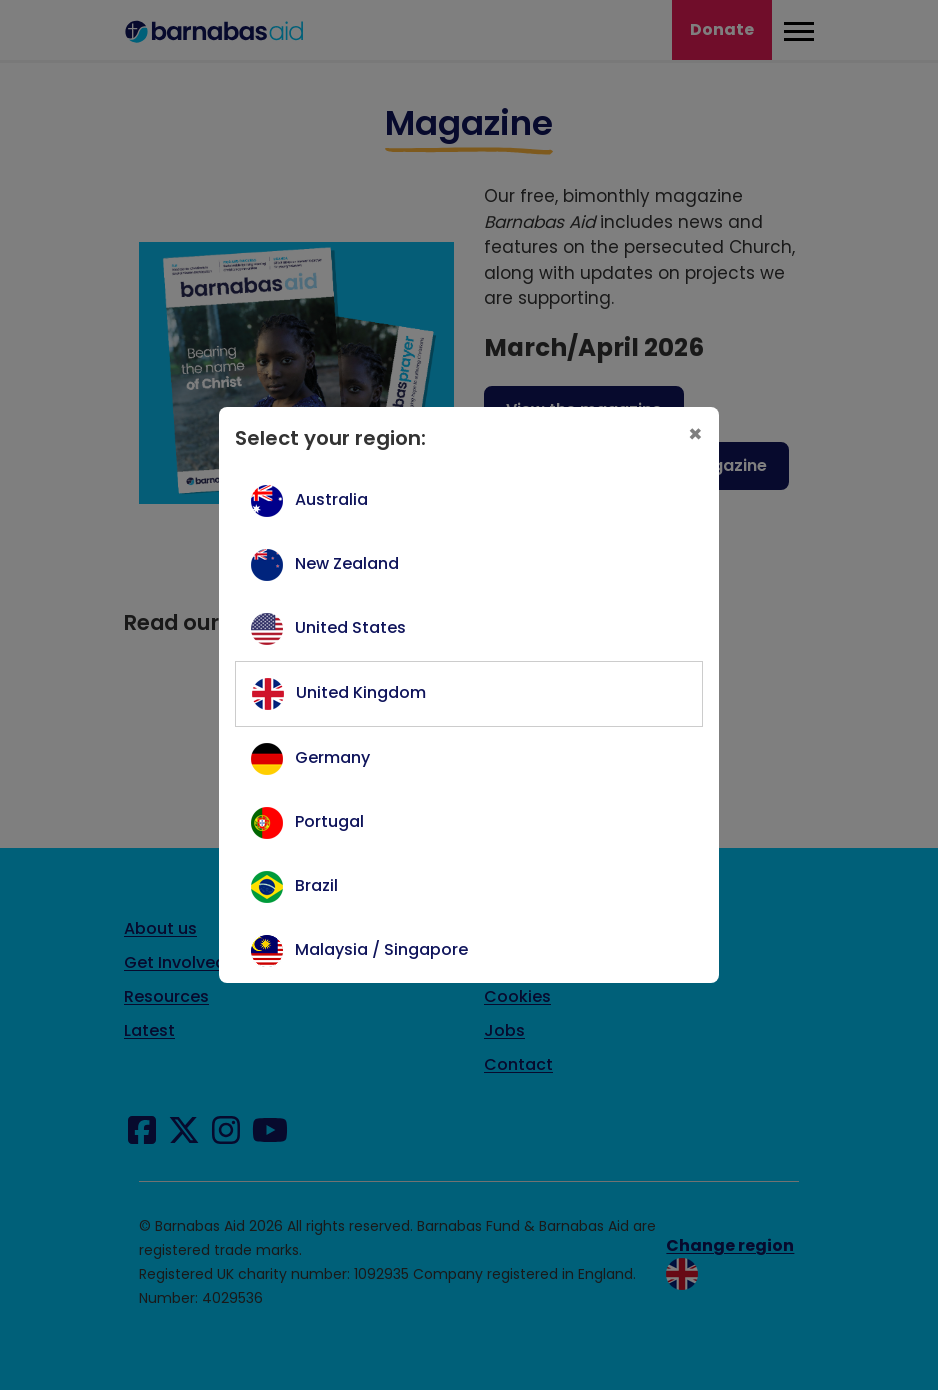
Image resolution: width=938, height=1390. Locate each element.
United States (350, 627)
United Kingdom (361, 692)
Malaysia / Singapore (381, 949)
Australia (331, 499)
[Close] (695, 434)
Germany (332, 757)
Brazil (316, 885)
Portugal (329, 821)
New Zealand (347, 563)
